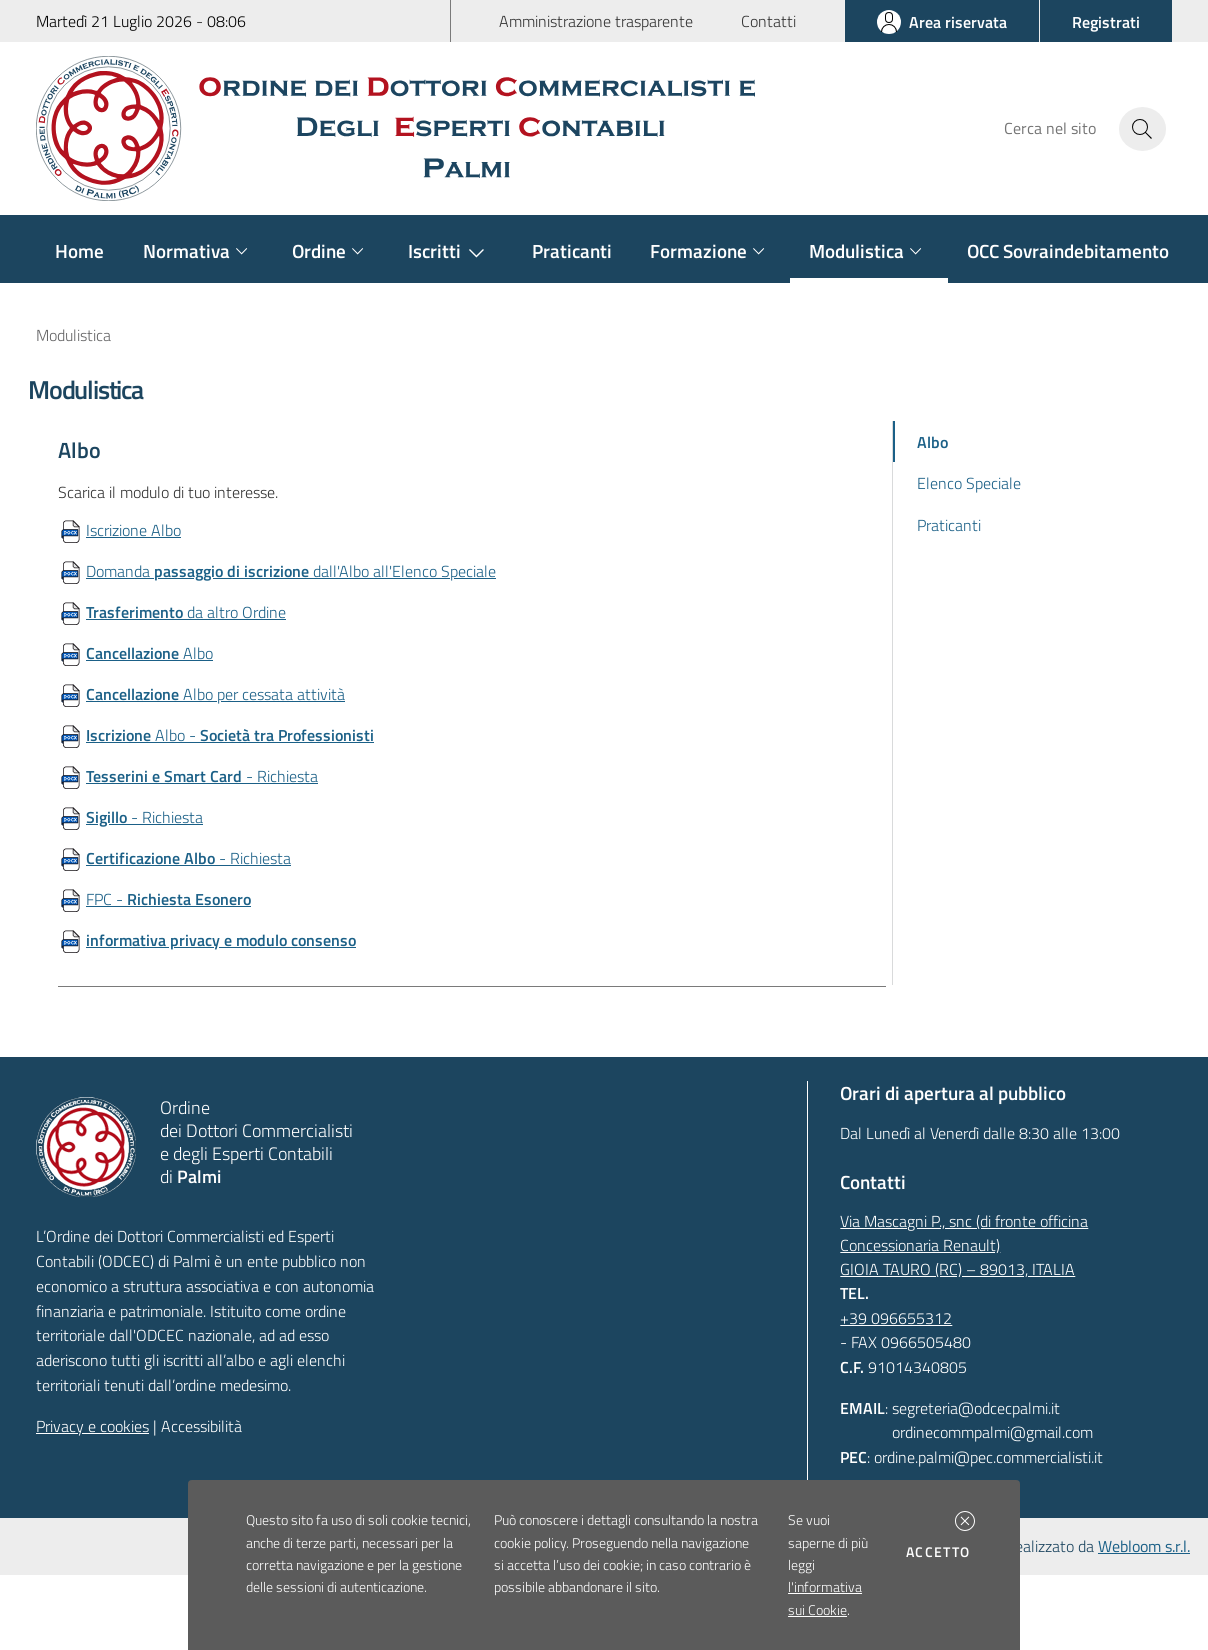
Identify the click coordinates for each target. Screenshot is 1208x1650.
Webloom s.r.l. (1144, 1546)
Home (79, 250)
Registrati (1106, 22)
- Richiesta (202, 776)
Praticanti (572, 250)
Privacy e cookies (92, 1426)
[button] (965, 1521)
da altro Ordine (186, 612)
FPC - (168, 899)
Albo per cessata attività (215, 694)
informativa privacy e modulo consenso (221, 940)
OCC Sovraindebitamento (1068, 250)
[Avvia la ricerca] (1142, 129)
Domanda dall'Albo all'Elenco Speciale (291, 571)
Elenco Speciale (969, 483)
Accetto (941, 1551)
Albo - (230, 735)
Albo (149, 653)
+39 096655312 (896, 1318)
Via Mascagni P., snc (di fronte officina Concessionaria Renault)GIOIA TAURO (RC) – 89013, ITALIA (964, 1245)
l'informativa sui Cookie (825, 1598)
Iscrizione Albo (133, 530)
